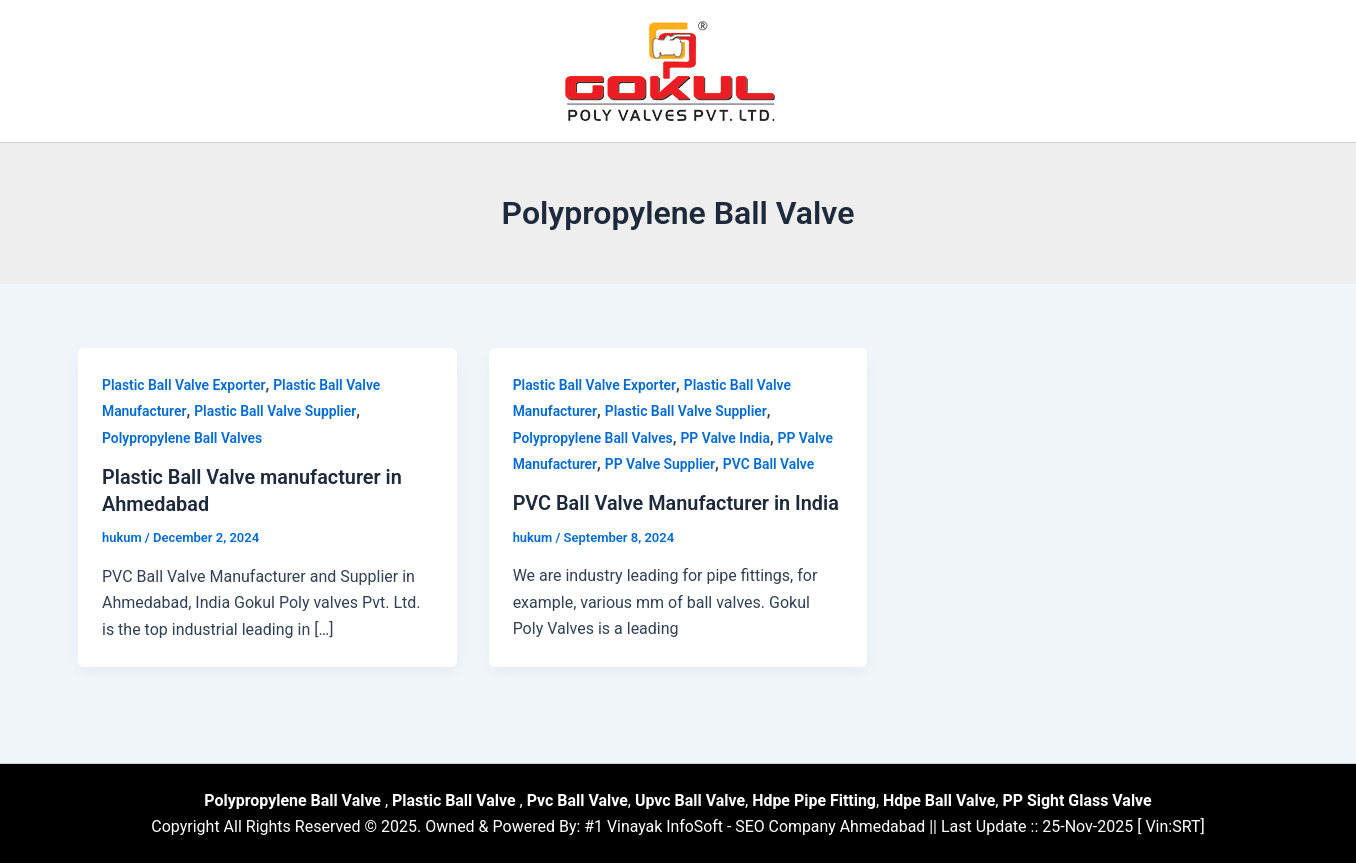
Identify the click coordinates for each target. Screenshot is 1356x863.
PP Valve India (727, 438)
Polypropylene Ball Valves (183, 438)
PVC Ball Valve (771, 464)
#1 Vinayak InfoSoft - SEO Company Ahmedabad (755, 825)
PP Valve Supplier (661, 464)
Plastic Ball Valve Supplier (276, 411)
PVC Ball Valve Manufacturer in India (677, 503)
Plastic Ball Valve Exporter (184, 385)
